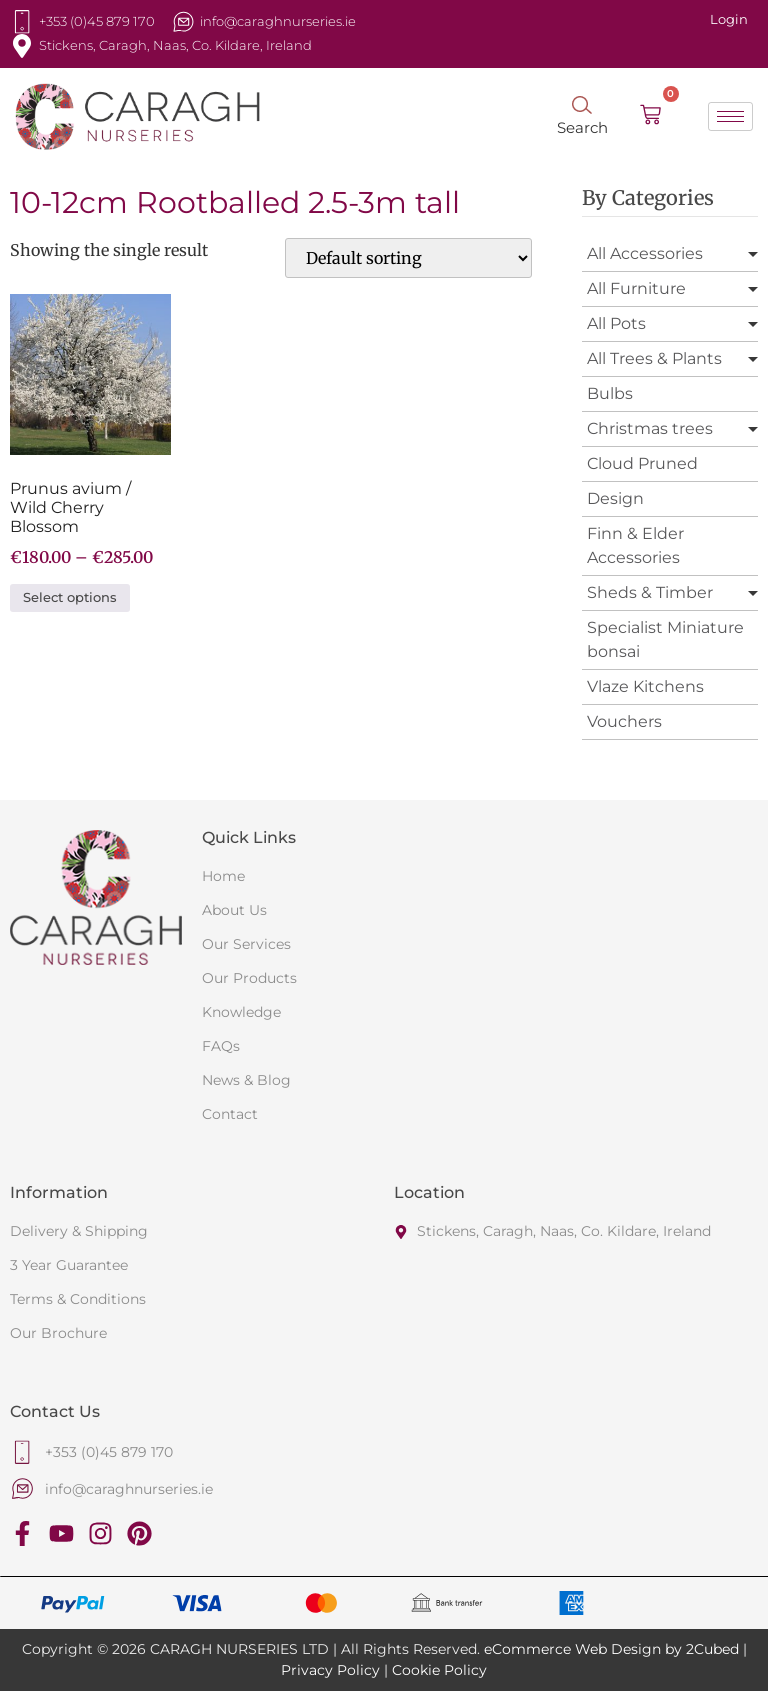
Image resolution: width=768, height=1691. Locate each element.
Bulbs (610, 393)
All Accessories (645, 253)
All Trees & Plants (654, 358)
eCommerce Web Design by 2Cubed (611, 1649)
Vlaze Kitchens (645, 686)
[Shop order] (408, 258)
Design (615, 498)
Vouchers (624, 721)
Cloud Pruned (642, 463)
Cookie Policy (439, 1670)
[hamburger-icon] (730, 116)
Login (729, 19)
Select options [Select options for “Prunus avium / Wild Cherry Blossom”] (70, 597)
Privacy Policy (330, 1670)
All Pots (616, 323)
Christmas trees (650, 428)
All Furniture (636, 288)
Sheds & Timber (650, 592)
